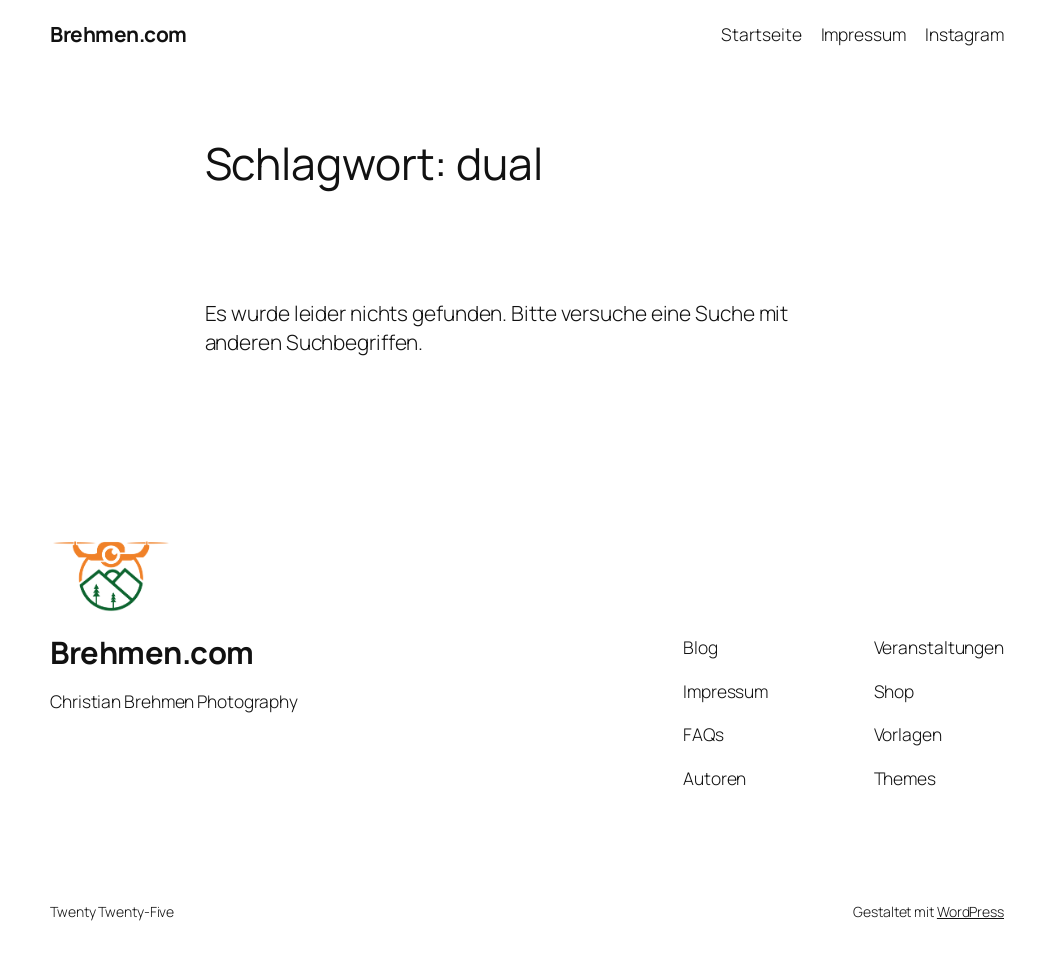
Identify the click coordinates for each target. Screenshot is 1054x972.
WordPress (970, 911)
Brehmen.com (118, 34)
